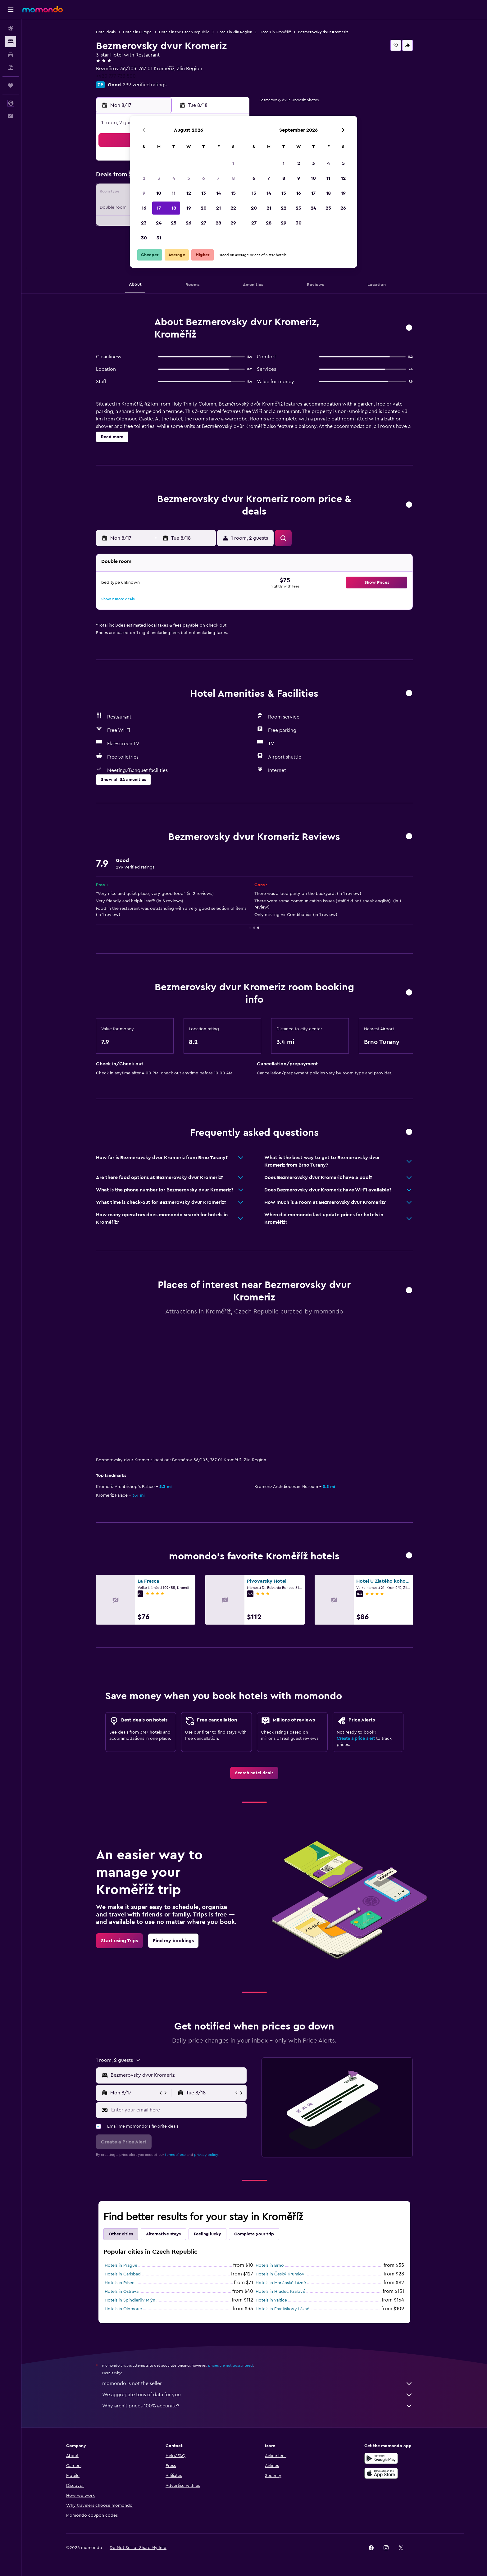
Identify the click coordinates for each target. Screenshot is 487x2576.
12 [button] (188, 193)
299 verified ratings (144, 84)
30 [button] (144, 237)
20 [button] (204, 208)
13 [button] (203, 193)
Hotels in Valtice (271, 2300)
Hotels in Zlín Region (234, 32)
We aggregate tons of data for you (257, 2394)
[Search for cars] (10, 54)
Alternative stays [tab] (163, 2234)
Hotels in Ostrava (122, 2291)
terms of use (175, 2154)
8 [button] (233, 178)
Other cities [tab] (121, 2234)
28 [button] (218, 222)
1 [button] (233, 163)
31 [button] (159, 237)
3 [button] (158, 178)
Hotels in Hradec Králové (280, 2291)
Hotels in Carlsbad (123, 2274)
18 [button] (173, 208)
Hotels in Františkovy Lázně (282, 2309)
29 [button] (233, 222)
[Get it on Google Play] (381, 2458)
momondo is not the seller (257, 2383)
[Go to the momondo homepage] (42, 9)
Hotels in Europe (137, 32)
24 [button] (159, 222)
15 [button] (233, 193)
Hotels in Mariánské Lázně (281, 2283)
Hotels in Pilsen (119, 2283)
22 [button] (233, 208)
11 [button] (173, 193)
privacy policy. (206, 2154)
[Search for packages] (10, 67)
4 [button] (173, 178)
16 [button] (144, 208)
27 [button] (203, 222)
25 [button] (173, 222)
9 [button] (144, 193)
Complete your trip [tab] (254, 2234)
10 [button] (158, 193)
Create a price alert (356, 1738)
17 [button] (159, 208)
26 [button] (188, 222)
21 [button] (218, 208)
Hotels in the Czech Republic (184, 32)
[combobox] (177, 2075)
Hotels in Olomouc (123, 2309)
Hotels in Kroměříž (275, 32)
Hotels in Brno (270, 2265)
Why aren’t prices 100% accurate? (257, 2406)
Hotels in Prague (121, 2265)
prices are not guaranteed (230, 2365)
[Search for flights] (10, 28)
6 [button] (203, 178)
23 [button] (144, 222)
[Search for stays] (10, 41)
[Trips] (10, 85)
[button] (10, 9)
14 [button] (218, 193)
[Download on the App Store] (381, 2473)
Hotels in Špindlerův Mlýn (130, 2300)
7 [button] (218, 178)
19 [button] (188, 208)
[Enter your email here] (177, 2110)
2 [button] (144, 178)
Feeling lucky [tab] (207, 2234)
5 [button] (188, 178)
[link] (254, 1773)
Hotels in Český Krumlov (280, 2274)
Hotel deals (106, 32)
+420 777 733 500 (116, 76)
